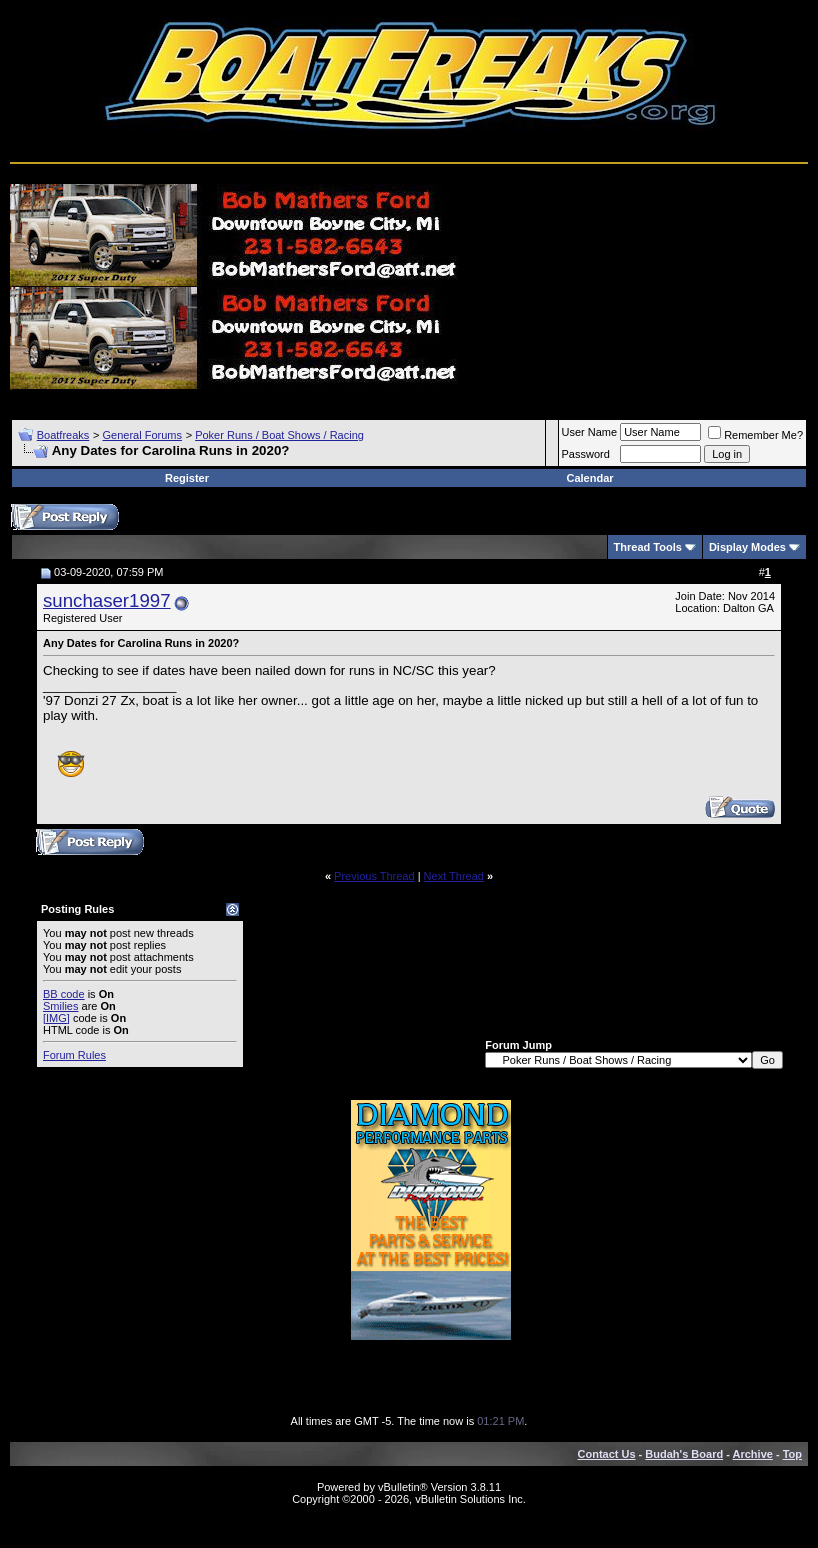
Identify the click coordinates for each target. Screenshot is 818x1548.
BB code (64, 994)
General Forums (141, 435)
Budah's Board (684, 1454)
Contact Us (607, 1454)
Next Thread (454, 876)
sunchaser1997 (107, 600)
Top (792, 1454)
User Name (590, 432)
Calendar (589, 478)
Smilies (60, 1006)
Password (586, 454)
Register (187, 478)
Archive (753, 1454)
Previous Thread (374, 876)
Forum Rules (74, 1055)
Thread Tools (648, 547)
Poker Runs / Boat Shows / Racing (279, 435)
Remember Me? (755, 435)
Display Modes (747, 547)
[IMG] (56, 1018)
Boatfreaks (63, 435)
